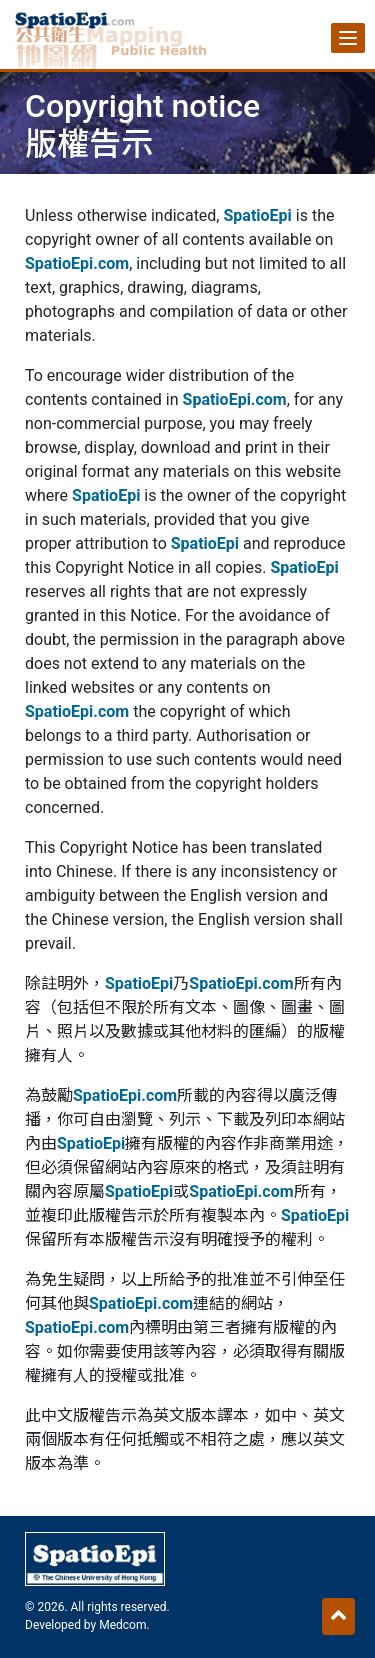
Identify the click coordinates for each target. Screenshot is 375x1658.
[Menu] (348, 38)
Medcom (122, 1625)
